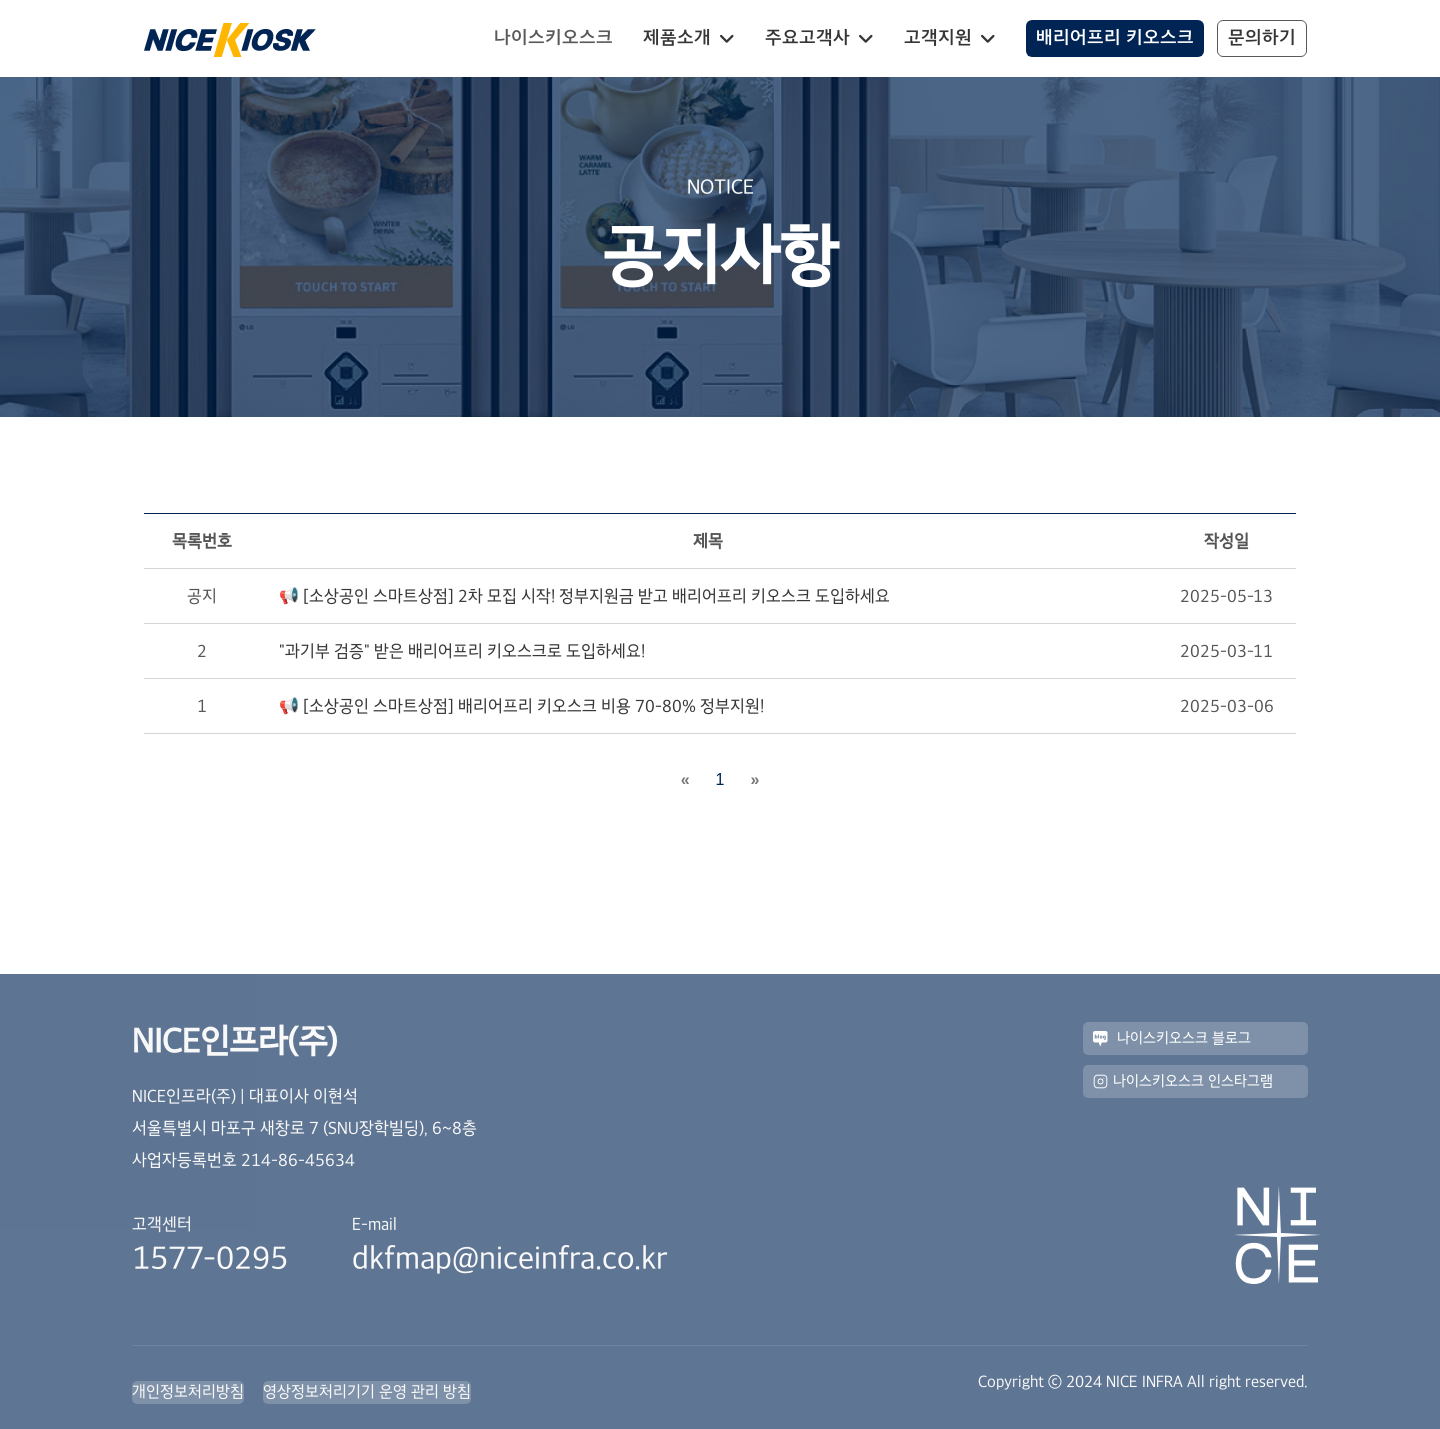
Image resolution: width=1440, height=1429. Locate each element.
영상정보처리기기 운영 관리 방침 (367, 1391)
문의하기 (1262, 38)
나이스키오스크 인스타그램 (1183, 1081)
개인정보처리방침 (188, 1391)
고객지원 (938, 38)
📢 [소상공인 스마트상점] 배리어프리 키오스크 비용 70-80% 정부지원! (521, 706)
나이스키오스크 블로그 (1172, 1038)
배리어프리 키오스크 (1115, 38)
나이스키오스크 (553, 38)
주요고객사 (807, 38)
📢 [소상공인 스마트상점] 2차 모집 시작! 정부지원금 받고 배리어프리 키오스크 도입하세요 (584, 596)
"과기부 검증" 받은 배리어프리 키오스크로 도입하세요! (462, 651)
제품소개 (677, 38)
